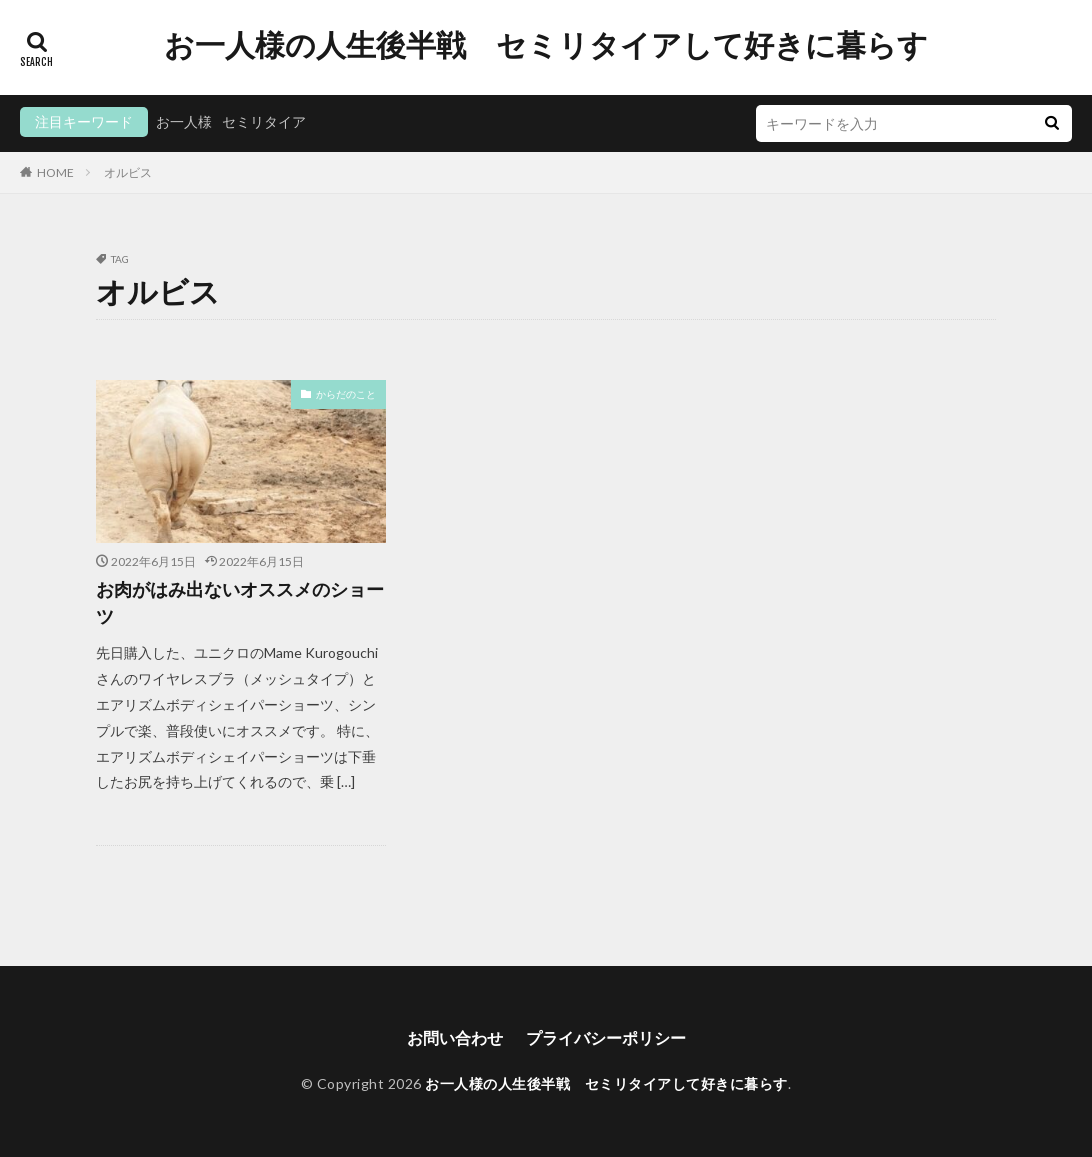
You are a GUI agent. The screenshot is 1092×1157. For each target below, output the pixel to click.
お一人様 (184, 121)
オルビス (128, 172)
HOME (55, 172)
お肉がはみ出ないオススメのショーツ (240, 602)
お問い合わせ (455, 1037)
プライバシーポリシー (606, 1037)
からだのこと (346, 394)
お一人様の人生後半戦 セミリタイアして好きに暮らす (546, 45)
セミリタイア (264, 121)
